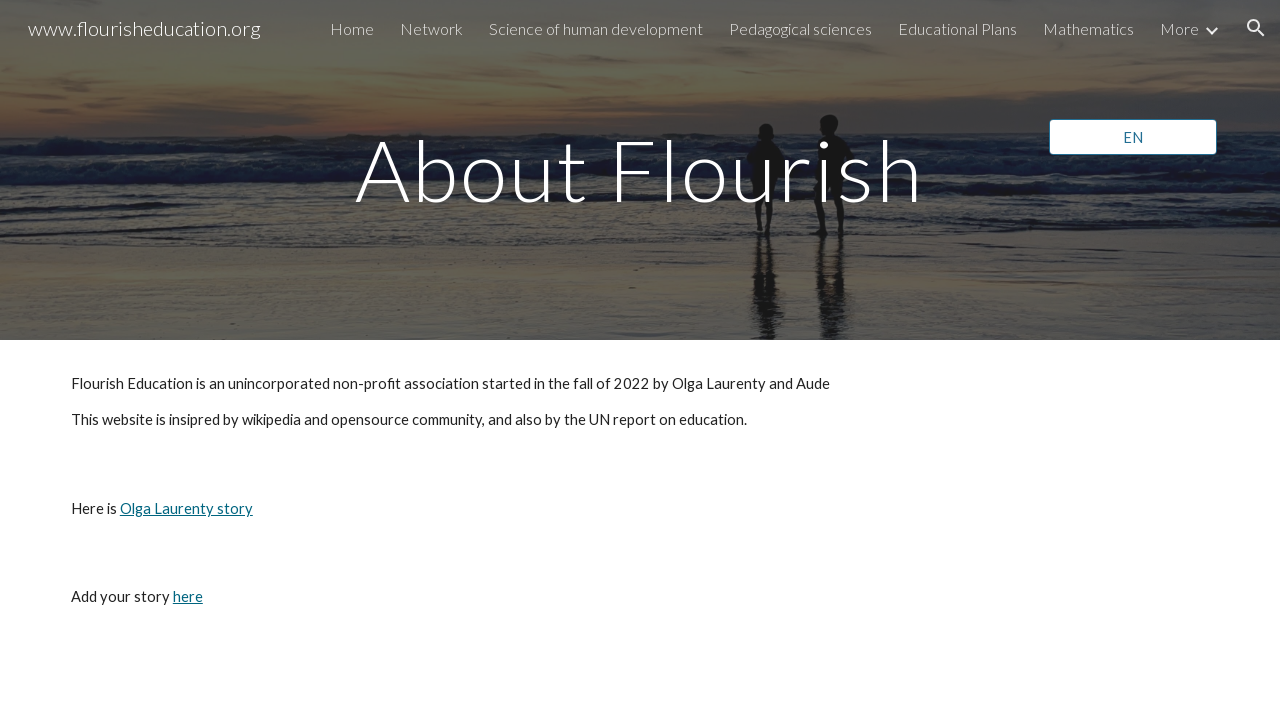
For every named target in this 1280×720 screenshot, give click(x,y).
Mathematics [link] (1088, 28)
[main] (640, 169)
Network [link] (431, 28)
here (188, 596)
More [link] (1179, 28)
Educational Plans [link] (957, 28)
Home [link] (352, 28)
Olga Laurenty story (186, 508)
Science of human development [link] (596, 28)
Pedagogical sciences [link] (800, 28)
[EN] (1133, 137)
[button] (1256, 28)
